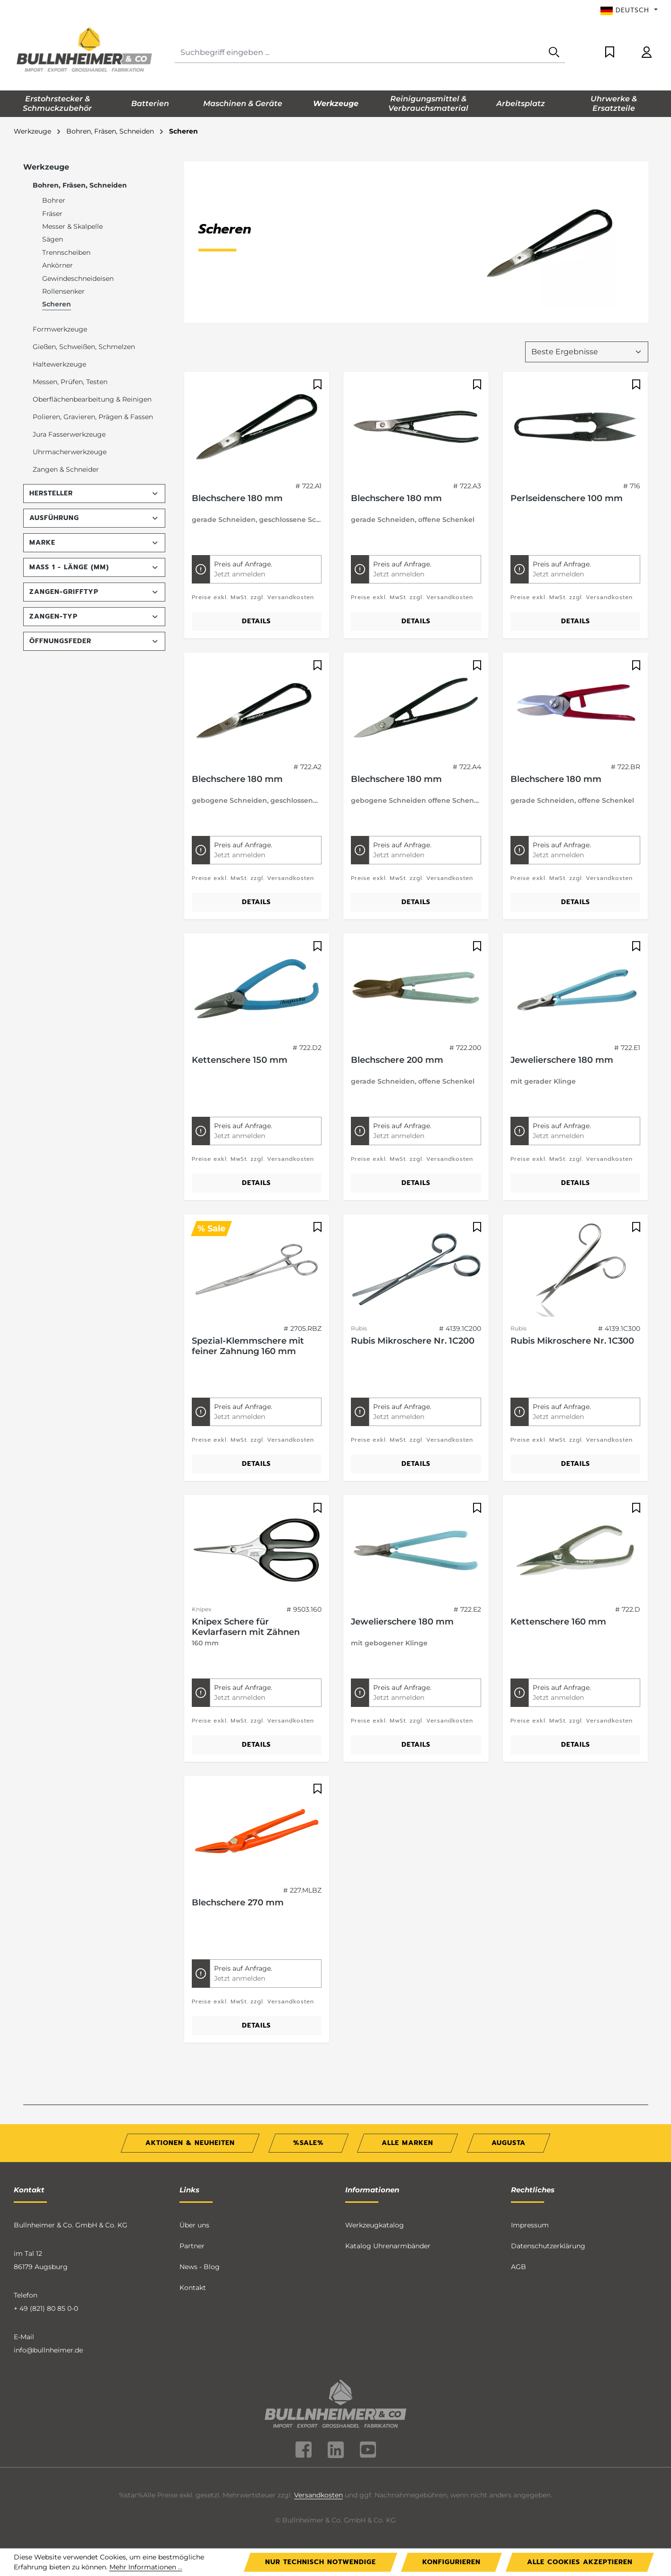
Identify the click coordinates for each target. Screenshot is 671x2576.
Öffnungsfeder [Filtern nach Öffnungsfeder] (94, 641)
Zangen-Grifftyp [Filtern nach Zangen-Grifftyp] (94, 592)
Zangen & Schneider (66, 469)
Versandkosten (318, 2495)
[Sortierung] (586, 351)
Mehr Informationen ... (145, 2567)
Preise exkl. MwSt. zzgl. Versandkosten (253, 597)
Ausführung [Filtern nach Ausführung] (94, 518)
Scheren (56, 304)
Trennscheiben (66, 252)
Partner (192, 2246)
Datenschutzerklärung (548, 2246)
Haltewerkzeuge (59, 364)
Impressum (530, 2225)
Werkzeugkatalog (374, 2225)
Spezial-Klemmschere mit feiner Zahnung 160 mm (248, 1346)
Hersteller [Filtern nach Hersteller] (94, 493)
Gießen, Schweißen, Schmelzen (84, 346)
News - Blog (199, 2266)
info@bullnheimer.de (48, 2350)
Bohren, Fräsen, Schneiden (80, 185)
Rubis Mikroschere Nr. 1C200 (412, 1341)
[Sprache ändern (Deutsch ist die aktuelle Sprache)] (629, 10)
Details (256, 621)
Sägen (52, 239)
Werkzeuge (46, 166)
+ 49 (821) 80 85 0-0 (46, 2308)
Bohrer (53, 200)
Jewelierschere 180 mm (561, 1060)
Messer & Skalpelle (72, 226)
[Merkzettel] (609, 53)
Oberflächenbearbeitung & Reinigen (92, 399)
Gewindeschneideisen (78, 278)
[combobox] (359, 53)
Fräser (52, 213)
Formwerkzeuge (60, 329)
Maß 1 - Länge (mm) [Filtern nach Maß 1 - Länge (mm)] (94, 567)
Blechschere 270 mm (238, 1902)
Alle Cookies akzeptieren (580, 2562)
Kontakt (192, 2287)
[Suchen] (554, 53)
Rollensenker (63, 291)
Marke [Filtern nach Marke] (94, 543)
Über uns (194, 2225)
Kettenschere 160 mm (558, 1621)
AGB (518, 2266)
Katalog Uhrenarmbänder (387, 2246)
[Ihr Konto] (646, 53)
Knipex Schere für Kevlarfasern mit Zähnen (246, 1626)
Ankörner (57, 265)
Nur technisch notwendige (320, 2562)
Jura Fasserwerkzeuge (69, 434)
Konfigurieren (451, 2562)
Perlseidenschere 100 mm (566, 498)
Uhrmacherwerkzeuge (70, 452)
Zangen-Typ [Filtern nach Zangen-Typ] (94, 616)
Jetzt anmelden (239, 574)
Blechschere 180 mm (237, 498)
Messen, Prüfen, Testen (70, 381)
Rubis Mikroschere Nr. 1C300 (572, 1341)
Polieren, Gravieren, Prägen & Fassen (93, 417)
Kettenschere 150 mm (239, 1060)
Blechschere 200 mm (397, 1060)
